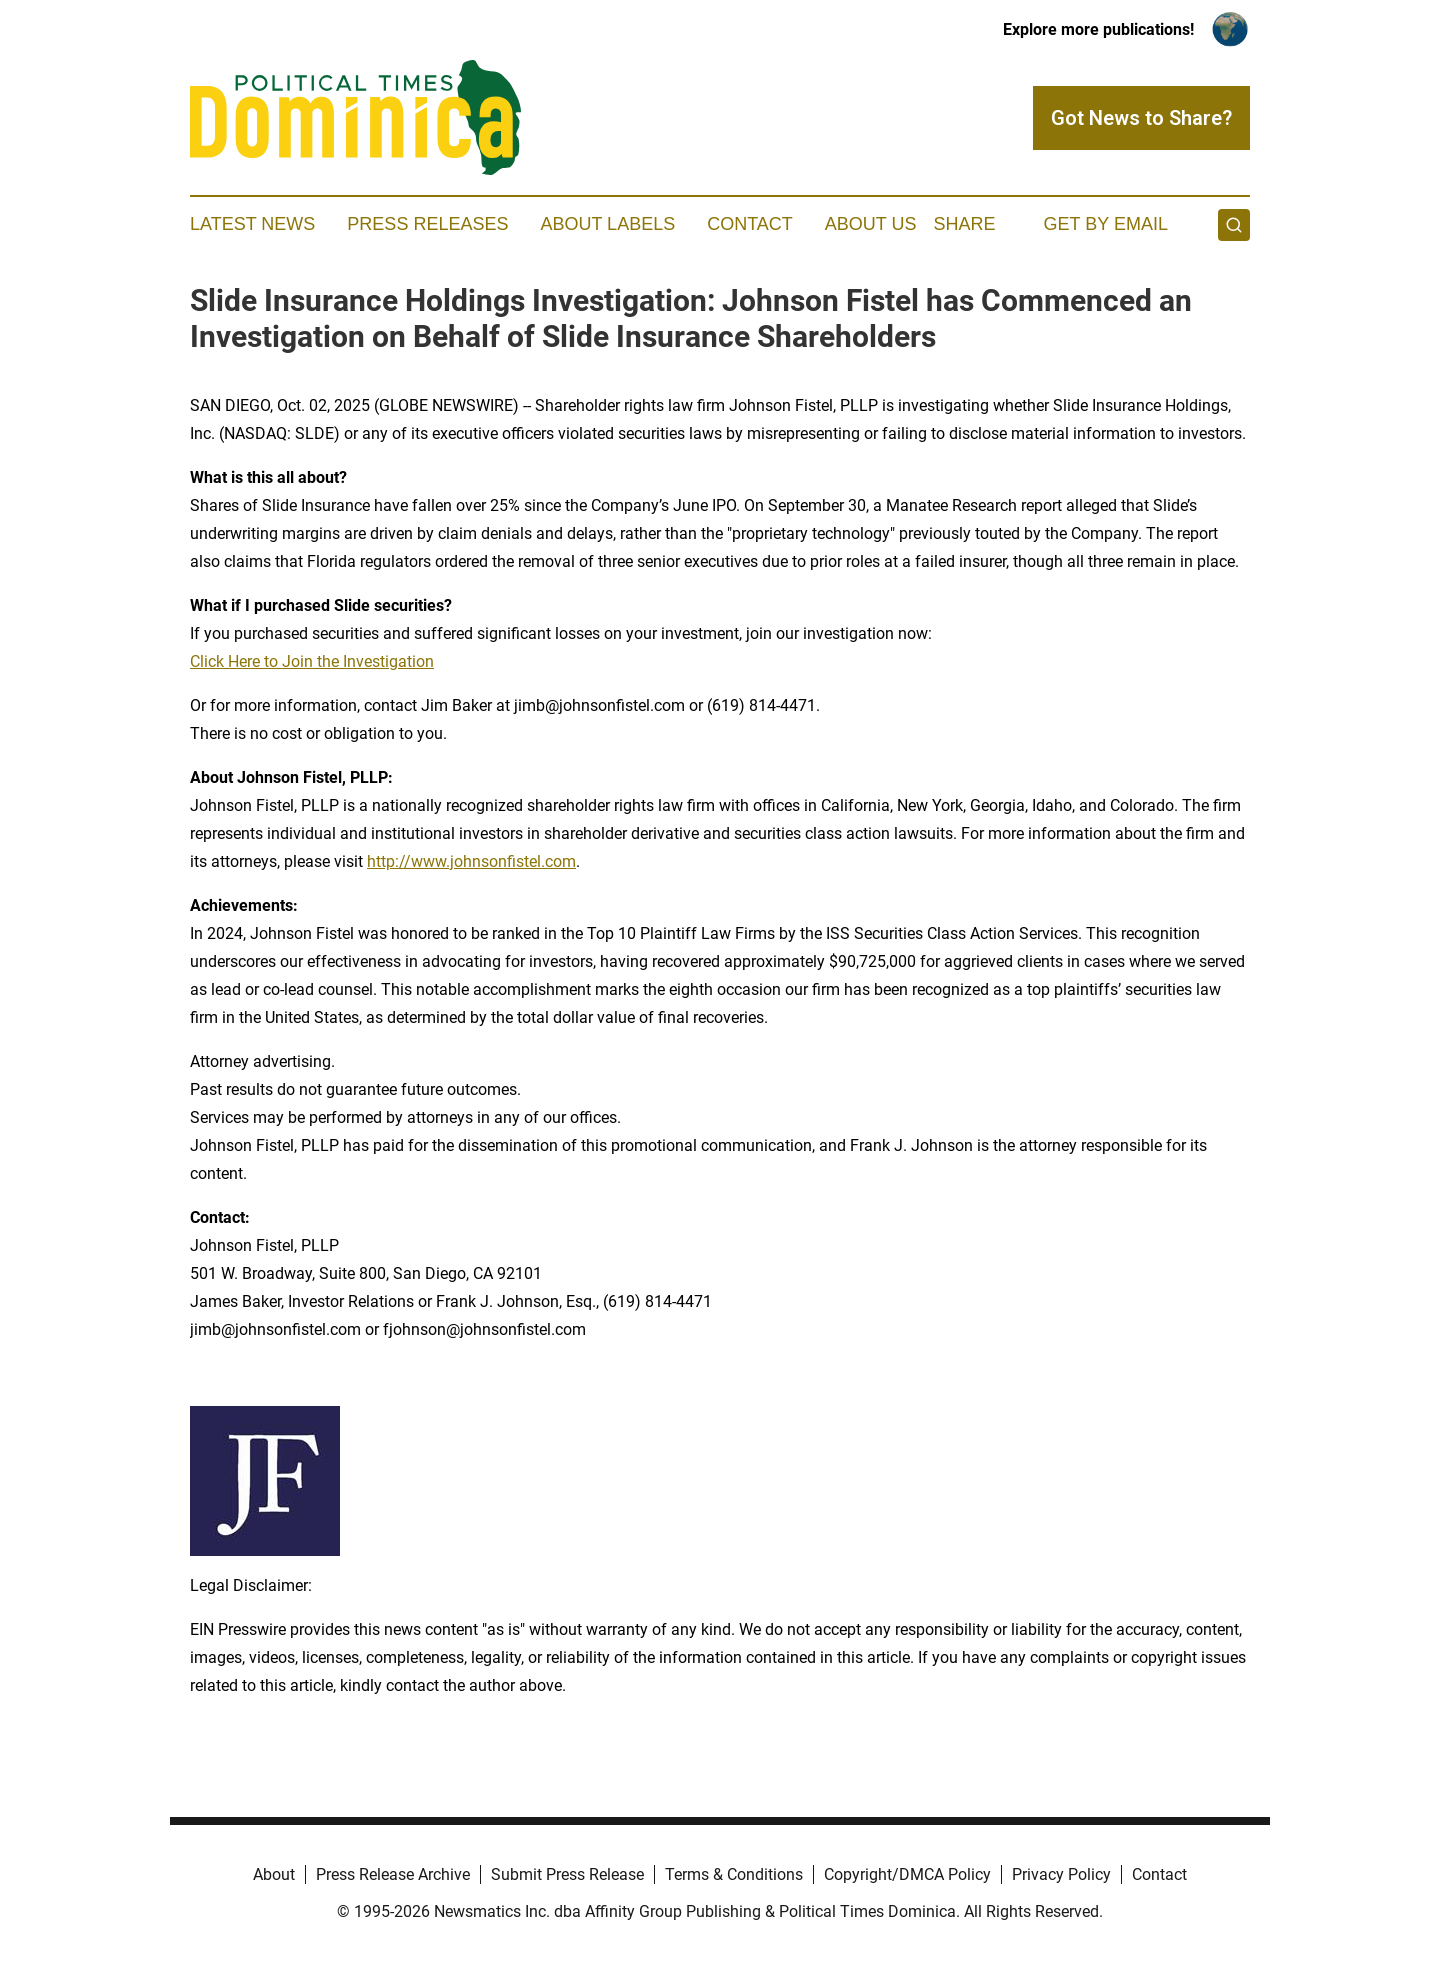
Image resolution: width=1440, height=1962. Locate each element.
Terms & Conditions (734, 1874)
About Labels (607, 224)
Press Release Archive (393, 1874)
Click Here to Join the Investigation (312, 661)
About (274, 1874)
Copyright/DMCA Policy (907, 1874)
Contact (750, 224)
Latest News (252, 224)
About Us (871, 224)
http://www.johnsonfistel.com (471, 861)
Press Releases (427, 224)
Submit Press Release (567, 1874)
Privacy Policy (1061, 1874)
